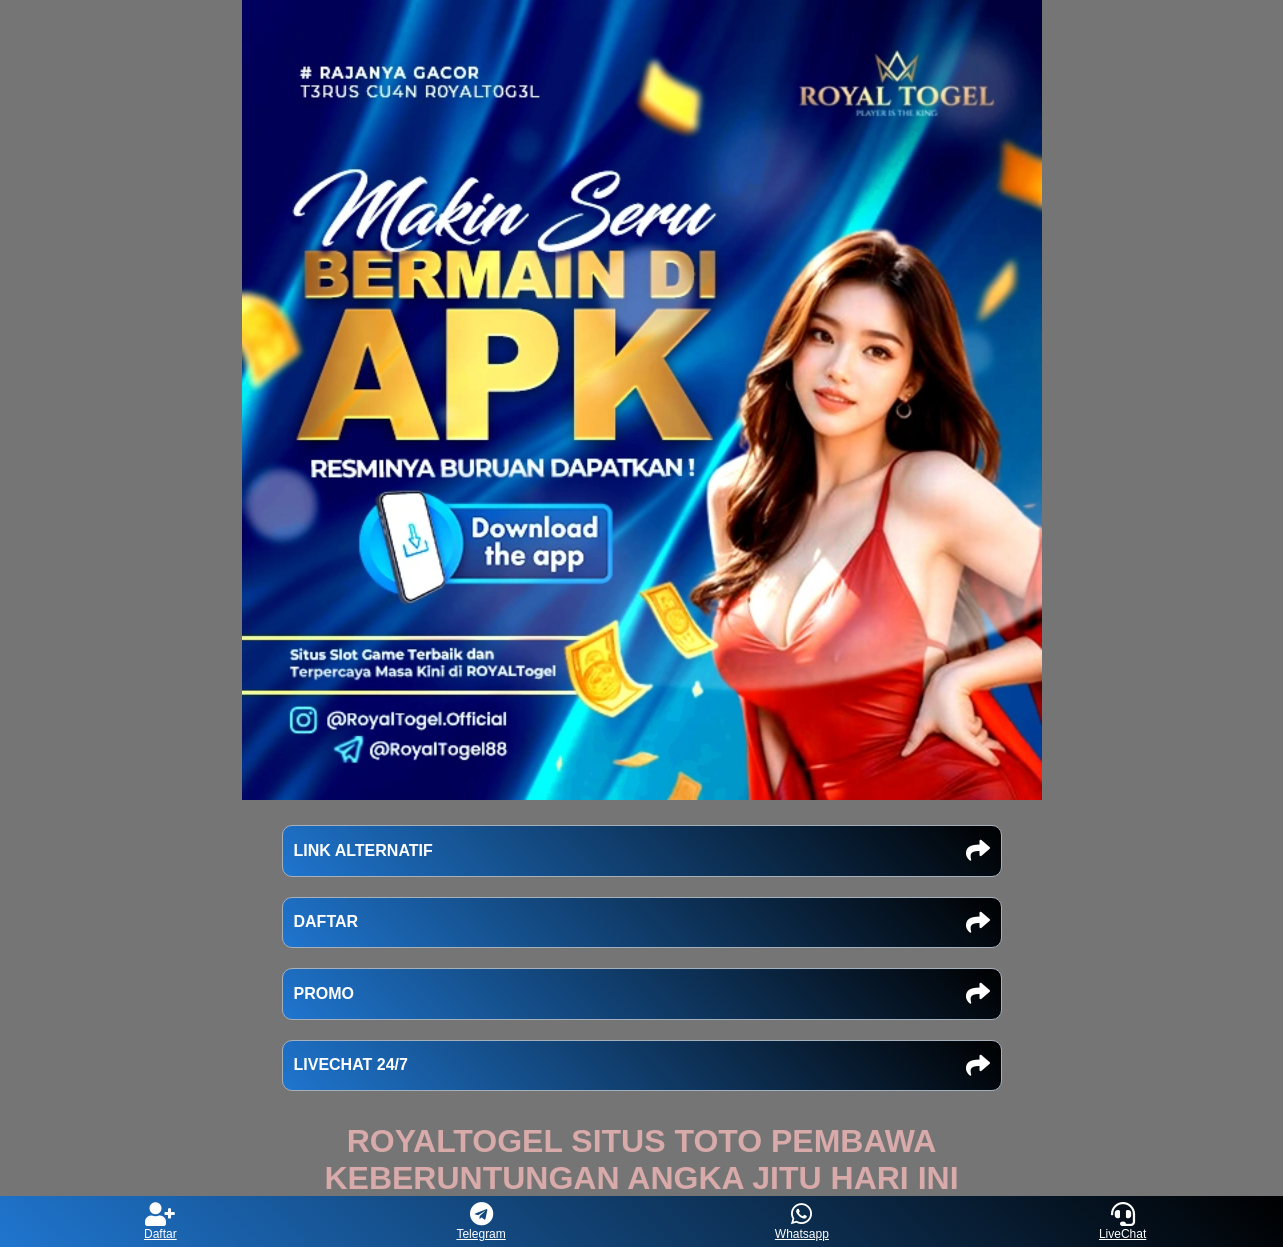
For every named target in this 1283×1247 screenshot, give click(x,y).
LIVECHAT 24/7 (642, 1066)
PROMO (642, 994)
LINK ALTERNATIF (642, 851)
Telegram (480, 1221)
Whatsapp (802, 1221)
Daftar (160, 1221)
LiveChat (1122, 1221)
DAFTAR (642, 923)
